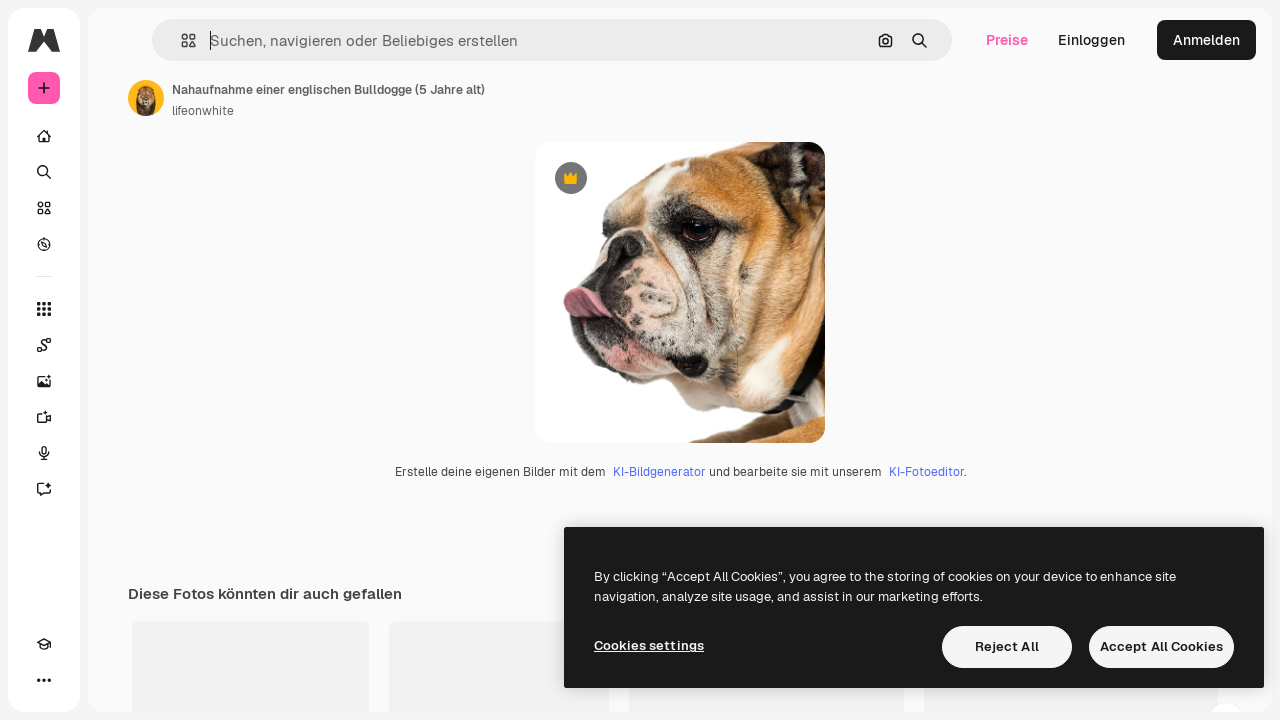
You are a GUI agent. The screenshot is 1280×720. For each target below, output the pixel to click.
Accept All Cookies (1161, 646)
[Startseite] (120, 136)
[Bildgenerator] (120, 381)
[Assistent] (120, 489)
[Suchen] (120, 172)
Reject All (1007, 646)
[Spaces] (120, 345)
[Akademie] (44, 680)
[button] (308, 40)
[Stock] (120, 208)
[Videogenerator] (120, 417)
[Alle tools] (120, 309)
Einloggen (1091, 40)
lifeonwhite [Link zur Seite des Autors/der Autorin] (355, 111)
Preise (1007, 40)
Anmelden (1206, 40)
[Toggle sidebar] (196, 40)
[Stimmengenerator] (120, 453)
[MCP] (116, 680)
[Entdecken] (120, 244)
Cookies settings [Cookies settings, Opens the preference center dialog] (649, 645)
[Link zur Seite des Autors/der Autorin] (298, 98)
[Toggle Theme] (80, 680)
